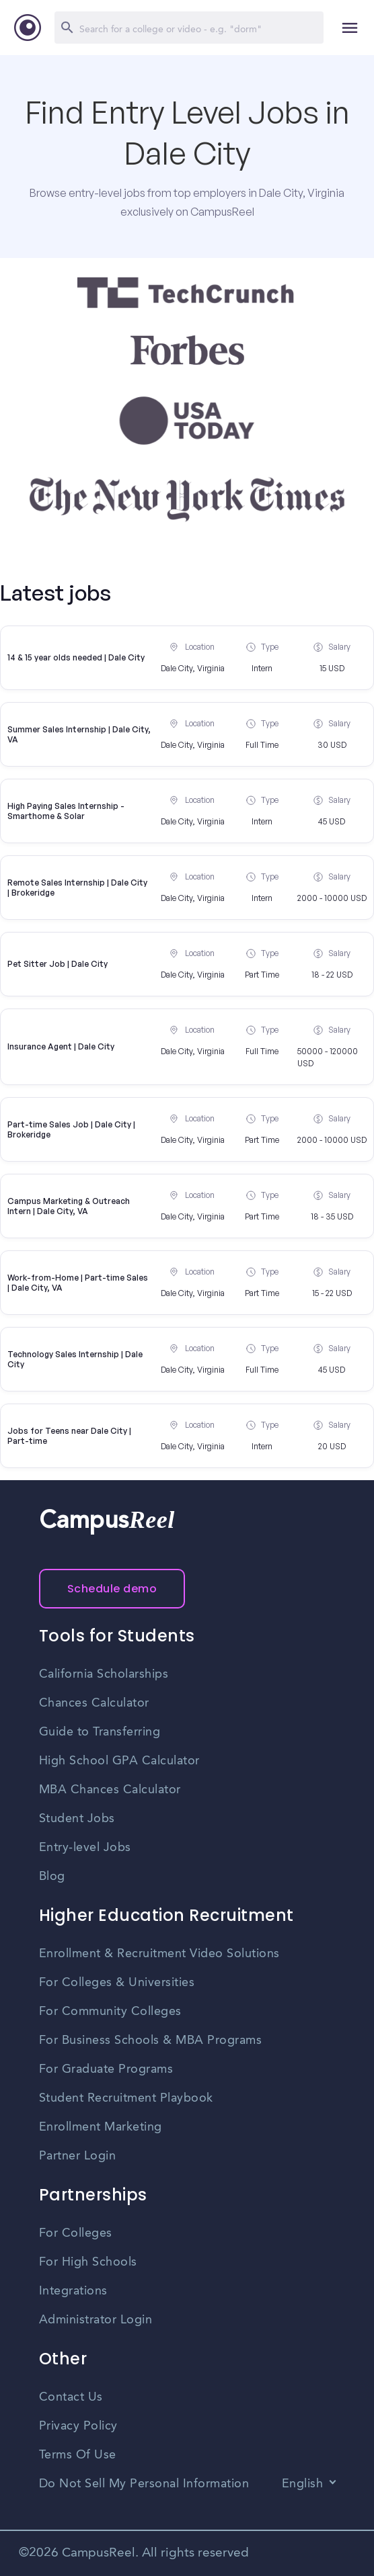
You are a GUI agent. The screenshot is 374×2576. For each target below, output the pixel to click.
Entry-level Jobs (85, 1848)
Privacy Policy (78, 2426)
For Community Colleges (110, 2012)
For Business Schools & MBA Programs (150, 2040)
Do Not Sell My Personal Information (144, 2484)
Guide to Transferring (100, 1732)
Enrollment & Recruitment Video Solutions (159, 1954)
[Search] (189, 27)
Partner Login (77, 2156)
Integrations (73, 2291)
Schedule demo (112, 1588)
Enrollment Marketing (100, 2127)
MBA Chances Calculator (110, 1790)
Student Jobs (77, 1819)
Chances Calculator (94, 1703)
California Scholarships (104, 1674)
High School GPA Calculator (119, 1761)
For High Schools (88, 2262)
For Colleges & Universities (117, 1983)
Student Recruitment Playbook (126, 2098)
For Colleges (75, 2233)
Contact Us (71, 2397)
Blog (52, 1877)
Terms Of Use (77, 2455)
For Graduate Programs (106, 2069)
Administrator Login (96, 2320)
